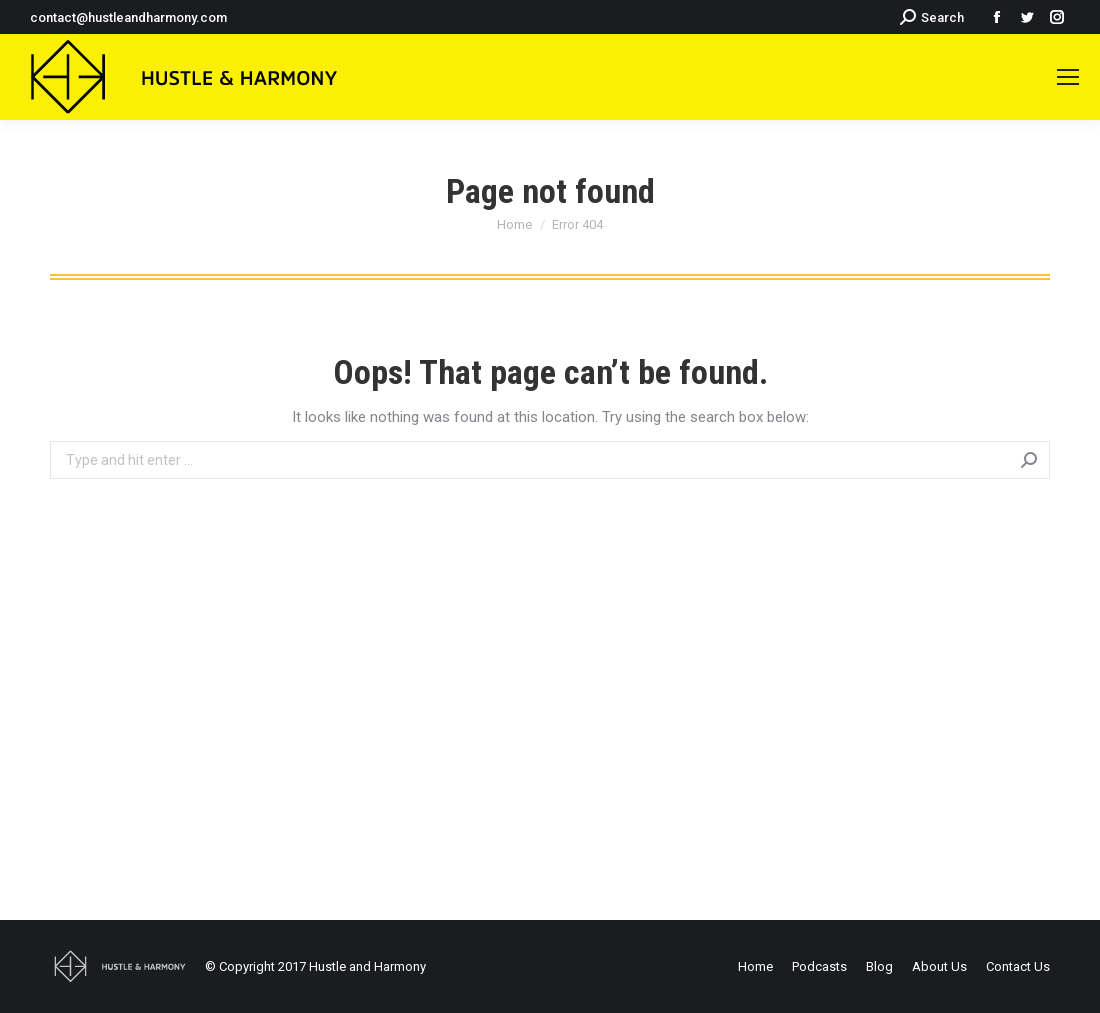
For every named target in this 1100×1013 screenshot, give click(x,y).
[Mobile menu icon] (1068, 77)
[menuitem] (755, 966)
